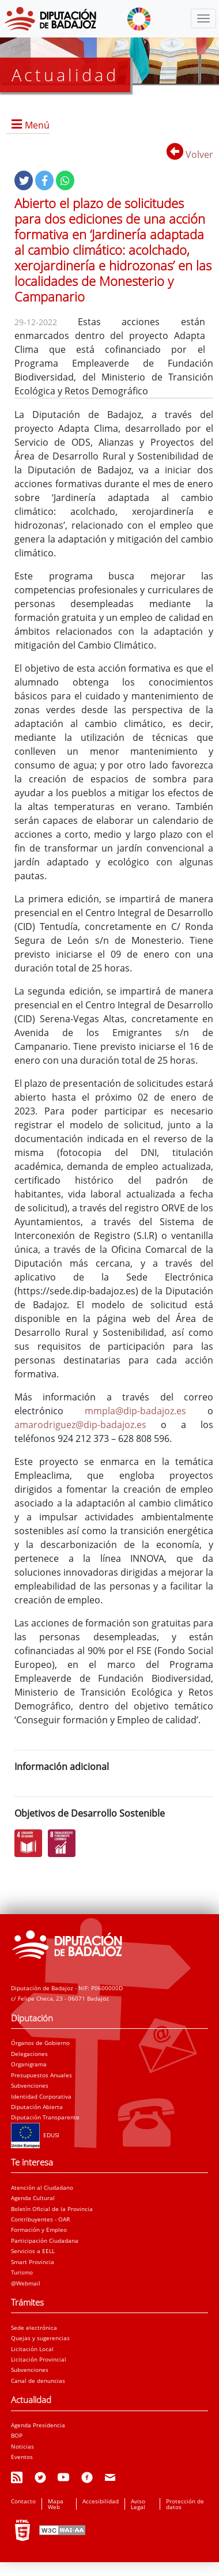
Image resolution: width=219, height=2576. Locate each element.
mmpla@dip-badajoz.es (135, 1410)
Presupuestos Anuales (41, 2075)
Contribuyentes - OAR (40, 2219)
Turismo (22, 2272)
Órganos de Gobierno (40, 2043)
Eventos (22, 2457)
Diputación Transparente (45, 2117)
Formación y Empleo (39, 2229)
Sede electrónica (34, 2327)
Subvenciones (29, 2085)
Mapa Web (55, 2504)
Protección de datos (185, 2504)
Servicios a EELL (33, 2251)
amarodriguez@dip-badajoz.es (80, 1424)
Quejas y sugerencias (40, 2338)
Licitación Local (32, 2349)
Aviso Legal (138, 2504)
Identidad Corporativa (41, 2096)
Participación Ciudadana (44, 2240)
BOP (16, 2435)
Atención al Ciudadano (42, 2187)
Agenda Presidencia (38, 2425)
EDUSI (35, 2135)
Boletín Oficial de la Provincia (52, 2209)
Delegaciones (29, 2054)
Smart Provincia (32, 2262)
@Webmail (25, 2283)
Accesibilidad (100, 2501)
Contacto (23, 2501)
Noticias (22, 2446)
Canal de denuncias (38, 2381)
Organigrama (29, 2064)
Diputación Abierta (37, 2107)
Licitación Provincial (38, 2359)
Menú (37, 125)
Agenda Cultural (33, 2198)
